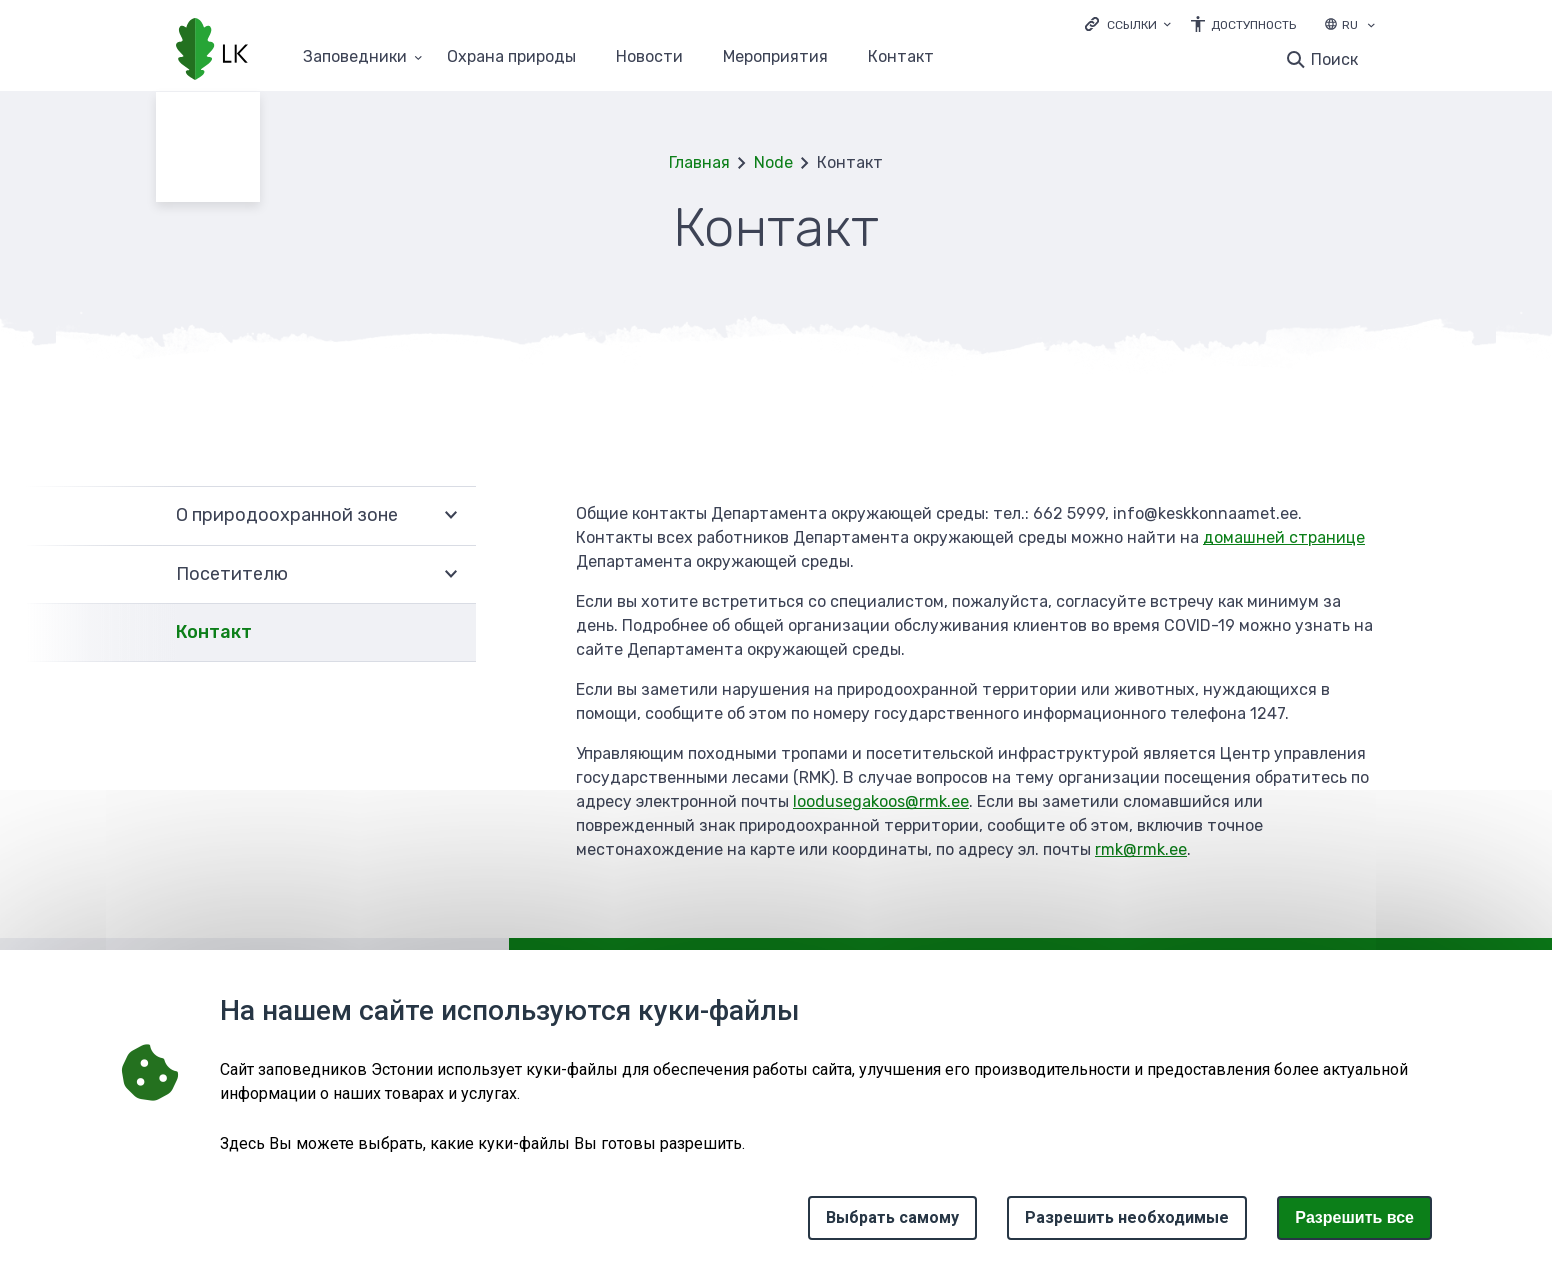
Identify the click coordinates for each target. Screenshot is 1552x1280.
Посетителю (232, 574)
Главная (699, 162)
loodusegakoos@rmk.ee (881, 801)
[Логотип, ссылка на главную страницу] (212, 51)
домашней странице (1284, 537)
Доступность (1253, 25)
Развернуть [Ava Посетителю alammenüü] (451, 575)
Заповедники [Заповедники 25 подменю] (355, 57)
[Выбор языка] (1371, 27)
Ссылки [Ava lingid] (1132, 25)
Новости (649, 57)
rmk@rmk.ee (1141, 849)
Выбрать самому (892, 1217)
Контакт (901, 57)
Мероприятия (775, 57)
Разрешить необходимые (1127, 1217)
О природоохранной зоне (287, 515)
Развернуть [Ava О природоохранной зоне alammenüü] (451, 515)
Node (773, 162)
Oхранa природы (511, 57)
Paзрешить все (1354, 1217)
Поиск (1334, 59)
